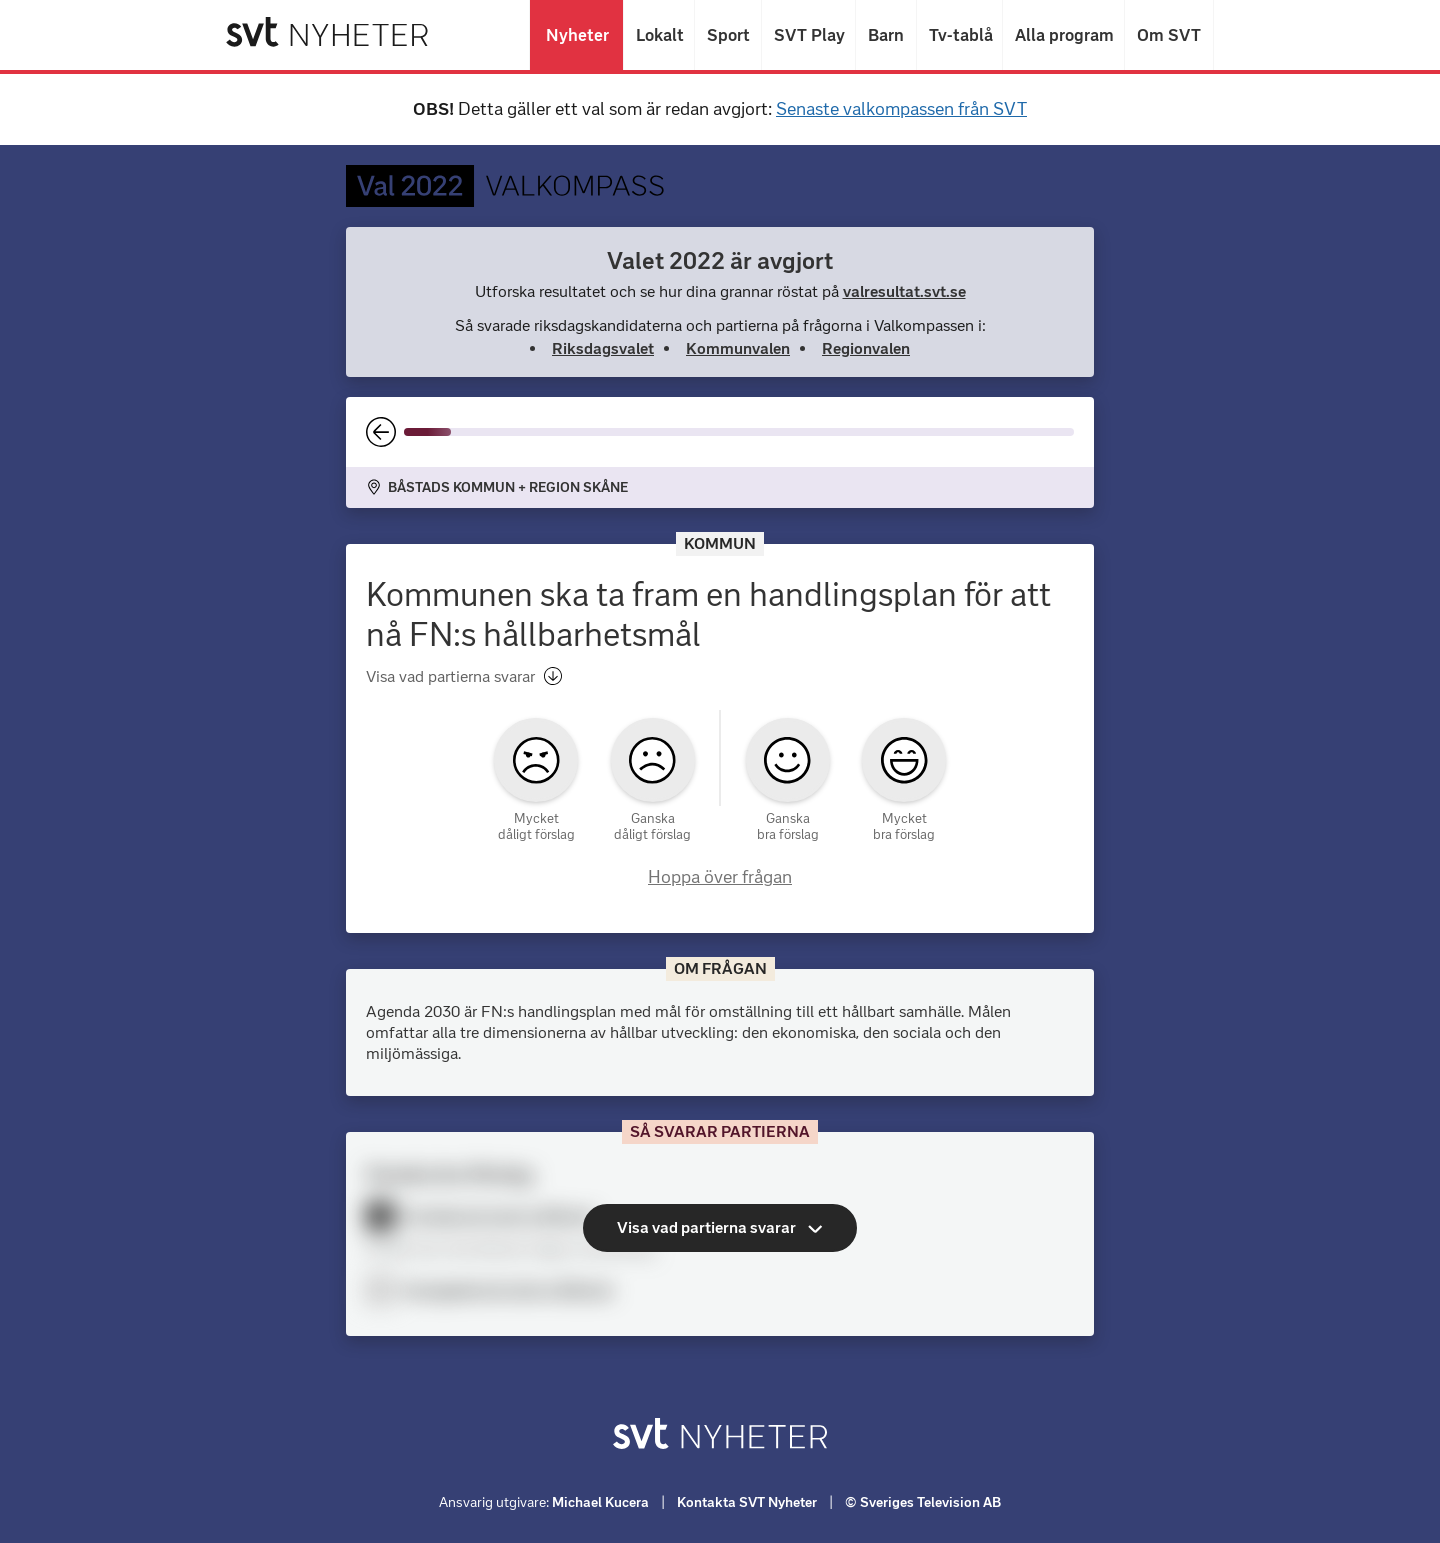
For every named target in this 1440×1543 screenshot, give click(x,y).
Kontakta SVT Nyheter (747, 1502)
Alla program (1063, 35)
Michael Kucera (600, 1502)
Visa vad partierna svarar (464, 676)
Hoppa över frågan (720, 877)
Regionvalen (866, 348)
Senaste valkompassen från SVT (901, 109)
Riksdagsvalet (603, 348)
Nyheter (576, 35)
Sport (728, 35)
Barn (886, 35)
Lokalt (659, 35)
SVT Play (808, 35)
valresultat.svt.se (904, 291)
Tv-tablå (959, 35)
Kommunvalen (738, 348)
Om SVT (1169, 35)
